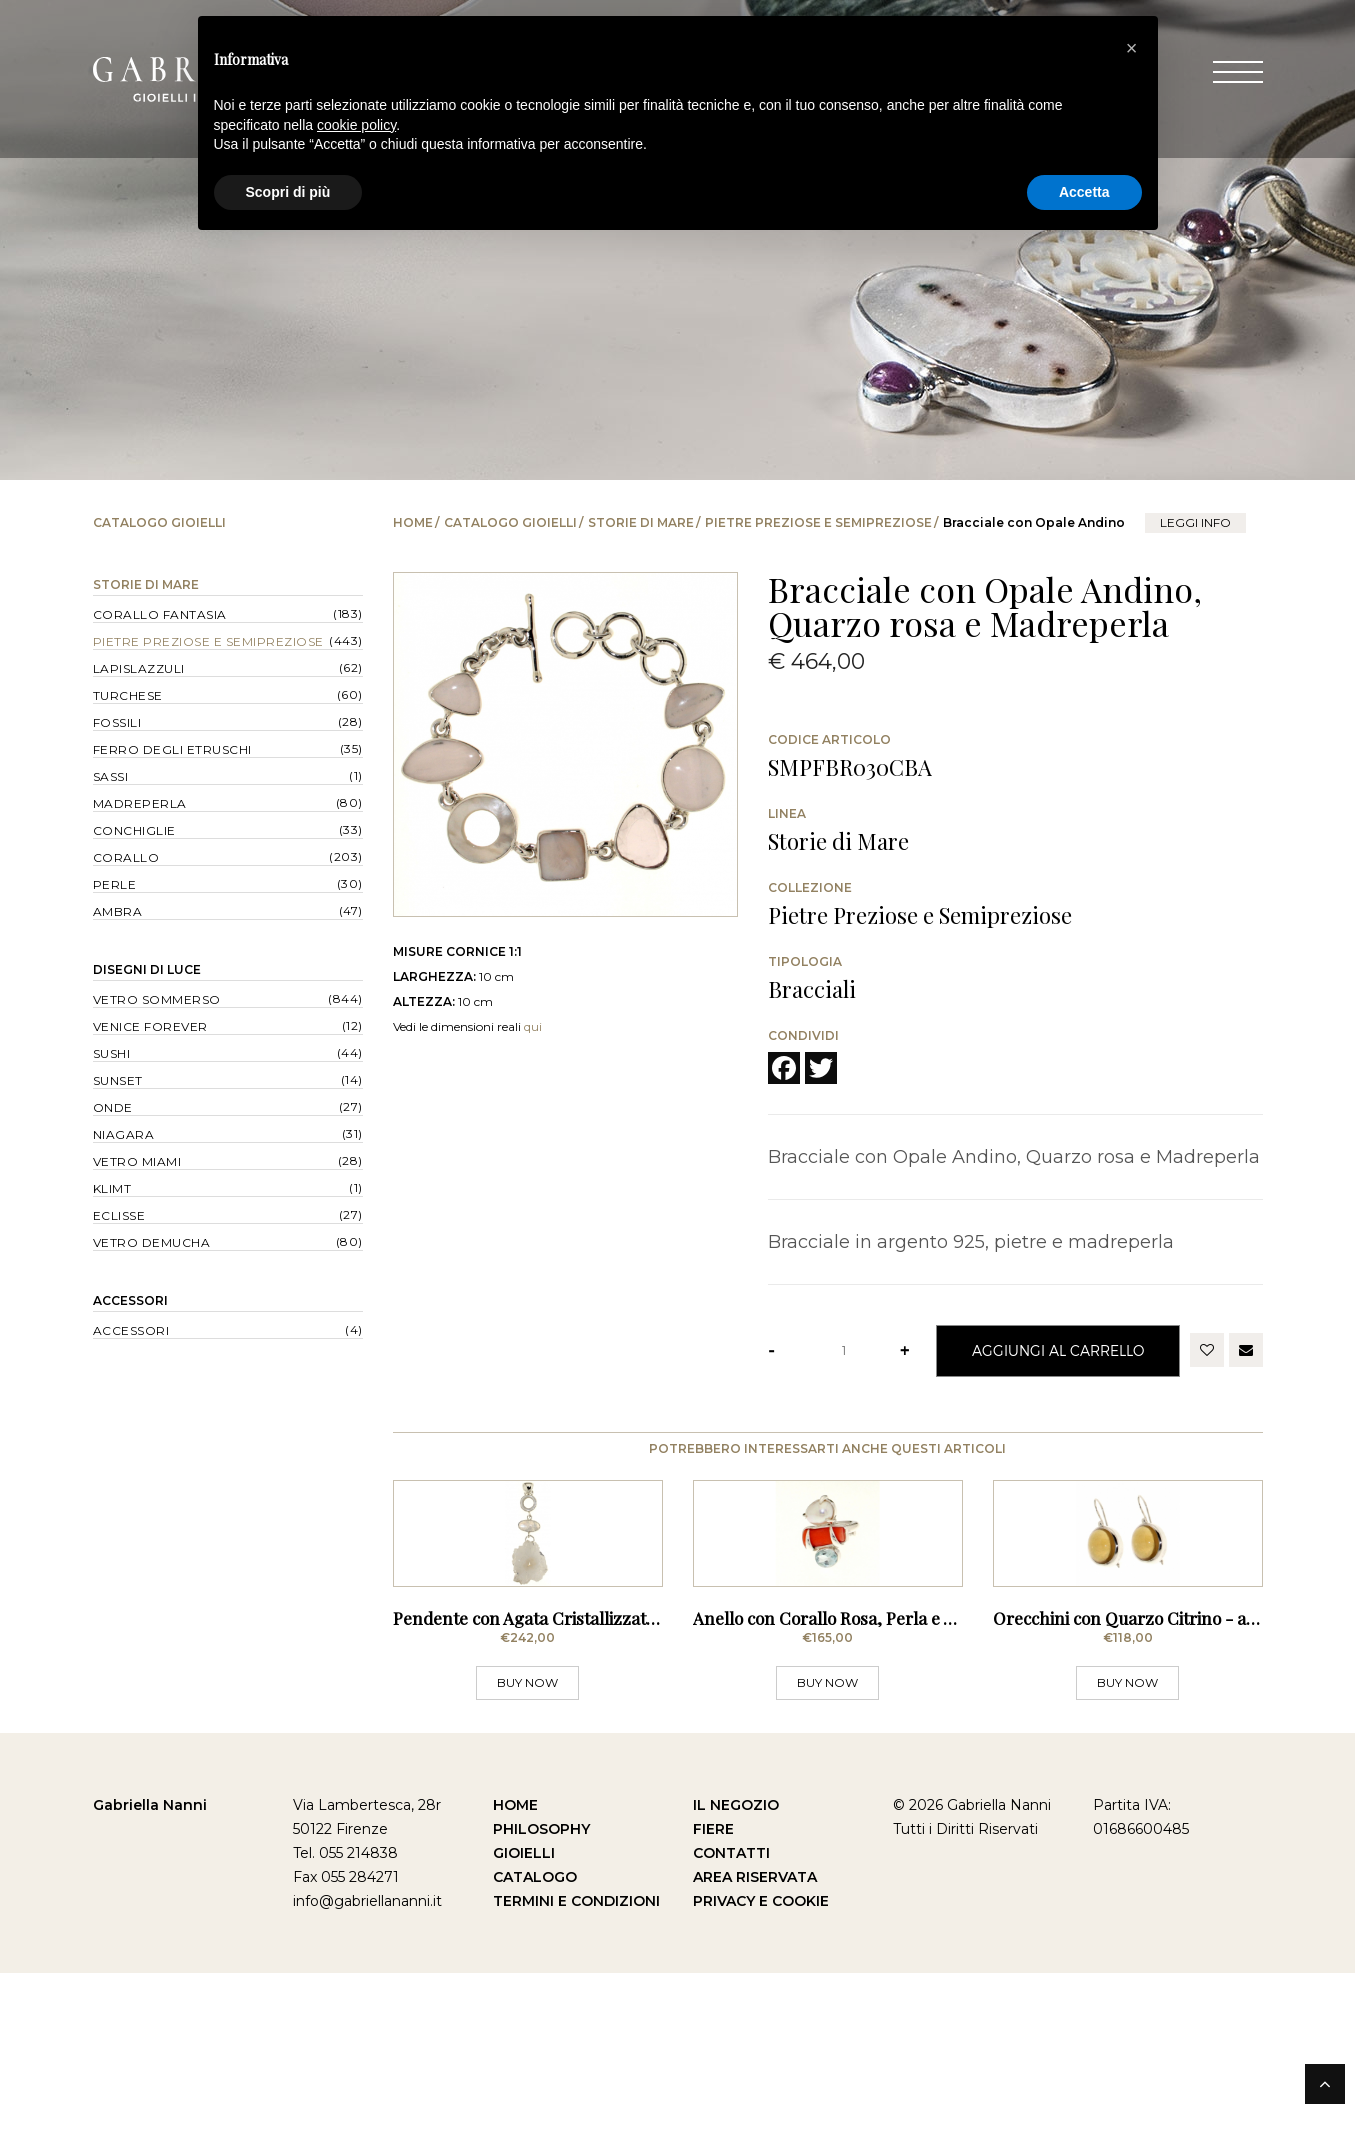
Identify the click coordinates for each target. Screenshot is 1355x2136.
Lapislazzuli (139, 668)
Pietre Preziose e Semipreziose (818, 522)
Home (413, 522)
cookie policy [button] (356, 125)
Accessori (130, 1300)
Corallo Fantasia (160, 614)
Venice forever (150, 1026)
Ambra (118, 911)
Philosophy (541, 1992)
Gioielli (524, 2016)
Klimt (112, 1188)
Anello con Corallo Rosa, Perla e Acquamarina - (876, 1781)
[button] (1132, 48)
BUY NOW (527, 1845)
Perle (115, 884)
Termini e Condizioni (576, 2064)
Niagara (124, 1134)
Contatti (731, 2016)
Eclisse (119, 1215)
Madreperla (140, 803)
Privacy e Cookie (761, 2064)
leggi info (1195, 522)
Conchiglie (134, 830)
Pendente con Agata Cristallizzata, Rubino (555, 1781)
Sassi (111, 776)
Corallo (126, 857)
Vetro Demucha (152, 1242)
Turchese (128, 695)
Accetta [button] (1084, 192)
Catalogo (535, 2040)
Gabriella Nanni (150, 1968)
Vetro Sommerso (157, 999)
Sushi (112, 1053)
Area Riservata (755, 2040)
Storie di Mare (641, 522)
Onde (113, 1107)
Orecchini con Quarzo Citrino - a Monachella (1167, 1781)
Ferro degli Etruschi (172, 749)
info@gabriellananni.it (367, 2064)
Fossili (117, 722)
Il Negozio (736, 1968)
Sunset (118, 1080)
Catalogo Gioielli (510, 522)
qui (533, 1026)
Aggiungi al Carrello (1058, 1350)
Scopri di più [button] (288, 192)
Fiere (713, 1992)
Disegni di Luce (147, 969)
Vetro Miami (137, 1161)
